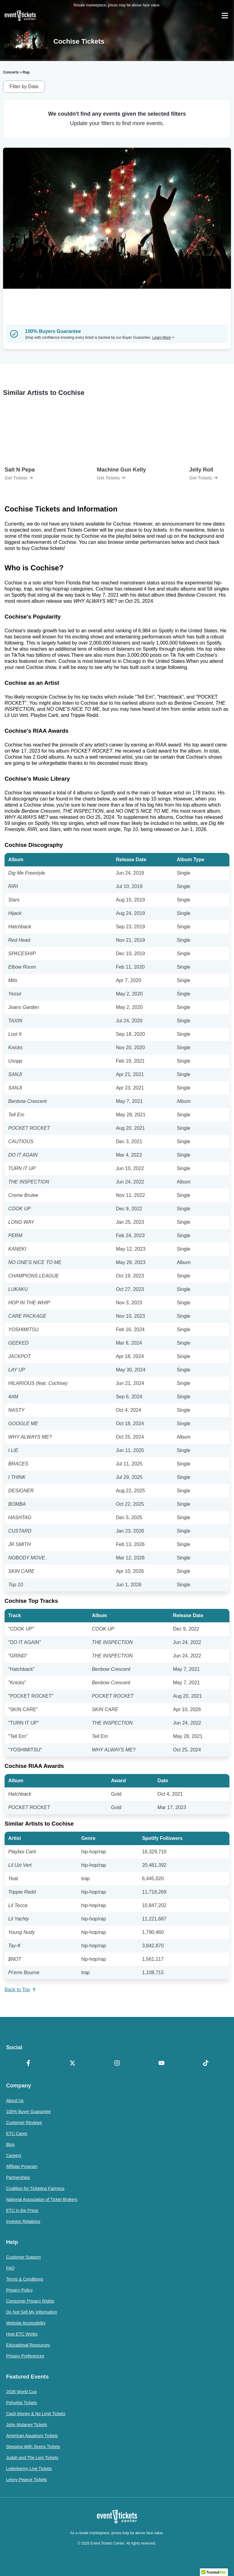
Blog (10, 2144)
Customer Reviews (24, 2122)
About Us (15, 2100)
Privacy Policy (19, 2290)
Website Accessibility (26, 2323)
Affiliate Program (21, 2166)
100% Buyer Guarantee (28, 2111)
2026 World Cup (21, 2391)
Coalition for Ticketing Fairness (35, 2188)
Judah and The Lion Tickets (32, 2457)
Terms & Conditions (24, 2279)
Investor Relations (23, 2221)
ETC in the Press (22, 2210)
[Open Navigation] (225, 15)
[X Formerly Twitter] (73, 2063)
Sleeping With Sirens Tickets (33, 2446)
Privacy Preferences (25, 2356)
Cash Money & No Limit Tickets (36, 2413)
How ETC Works (21, 2334)
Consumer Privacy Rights (30, 2301)
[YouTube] (161, 2063)
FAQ (10, 2268)
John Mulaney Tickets (26, 2424)
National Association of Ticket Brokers (41, 2199)
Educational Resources (28, 2345)
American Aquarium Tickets (32, 2435)
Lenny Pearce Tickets (26, 2479)
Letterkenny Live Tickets (29, 2468)
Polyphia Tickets (21, 2402)
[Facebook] (28, 2063)
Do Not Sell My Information (31, 2312)
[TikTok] (205, 2063)
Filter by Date (23, 86)
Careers (13, 2155)
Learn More (163, 337)
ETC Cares (16, 2133)
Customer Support (23, 2257)
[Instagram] (117, 2063)
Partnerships (18, 2177)
